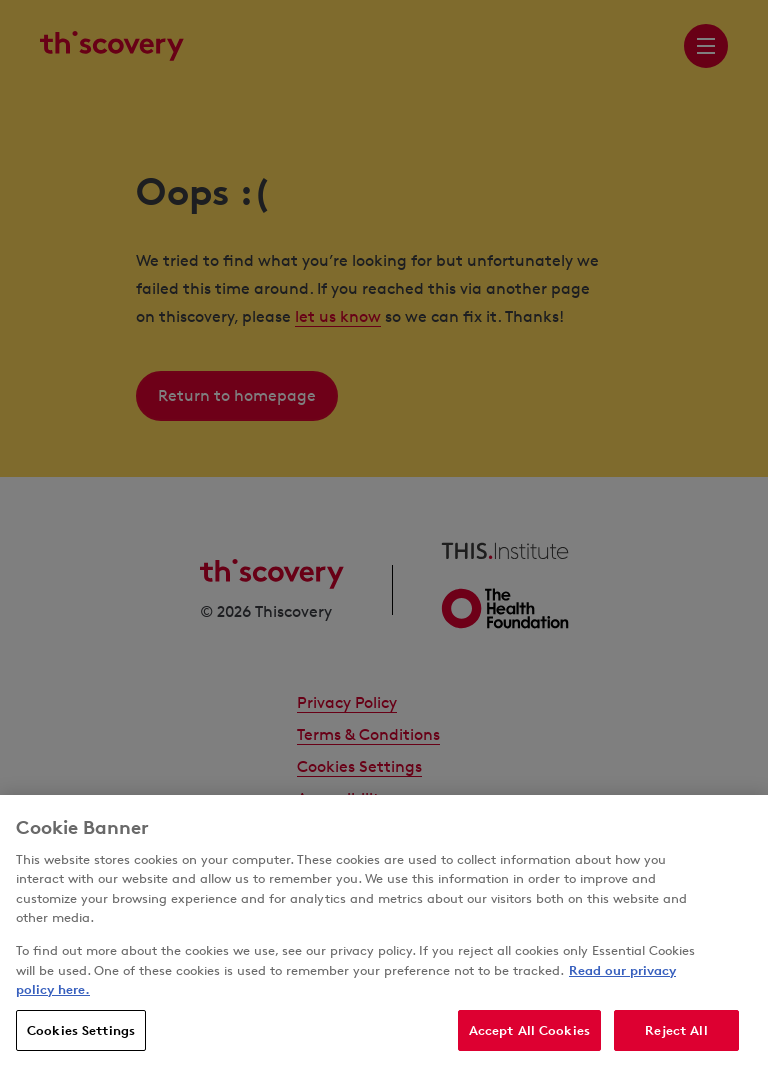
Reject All (676, 1038)
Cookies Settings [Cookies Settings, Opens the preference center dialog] (81, 1038)
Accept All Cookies (529, 1038)
